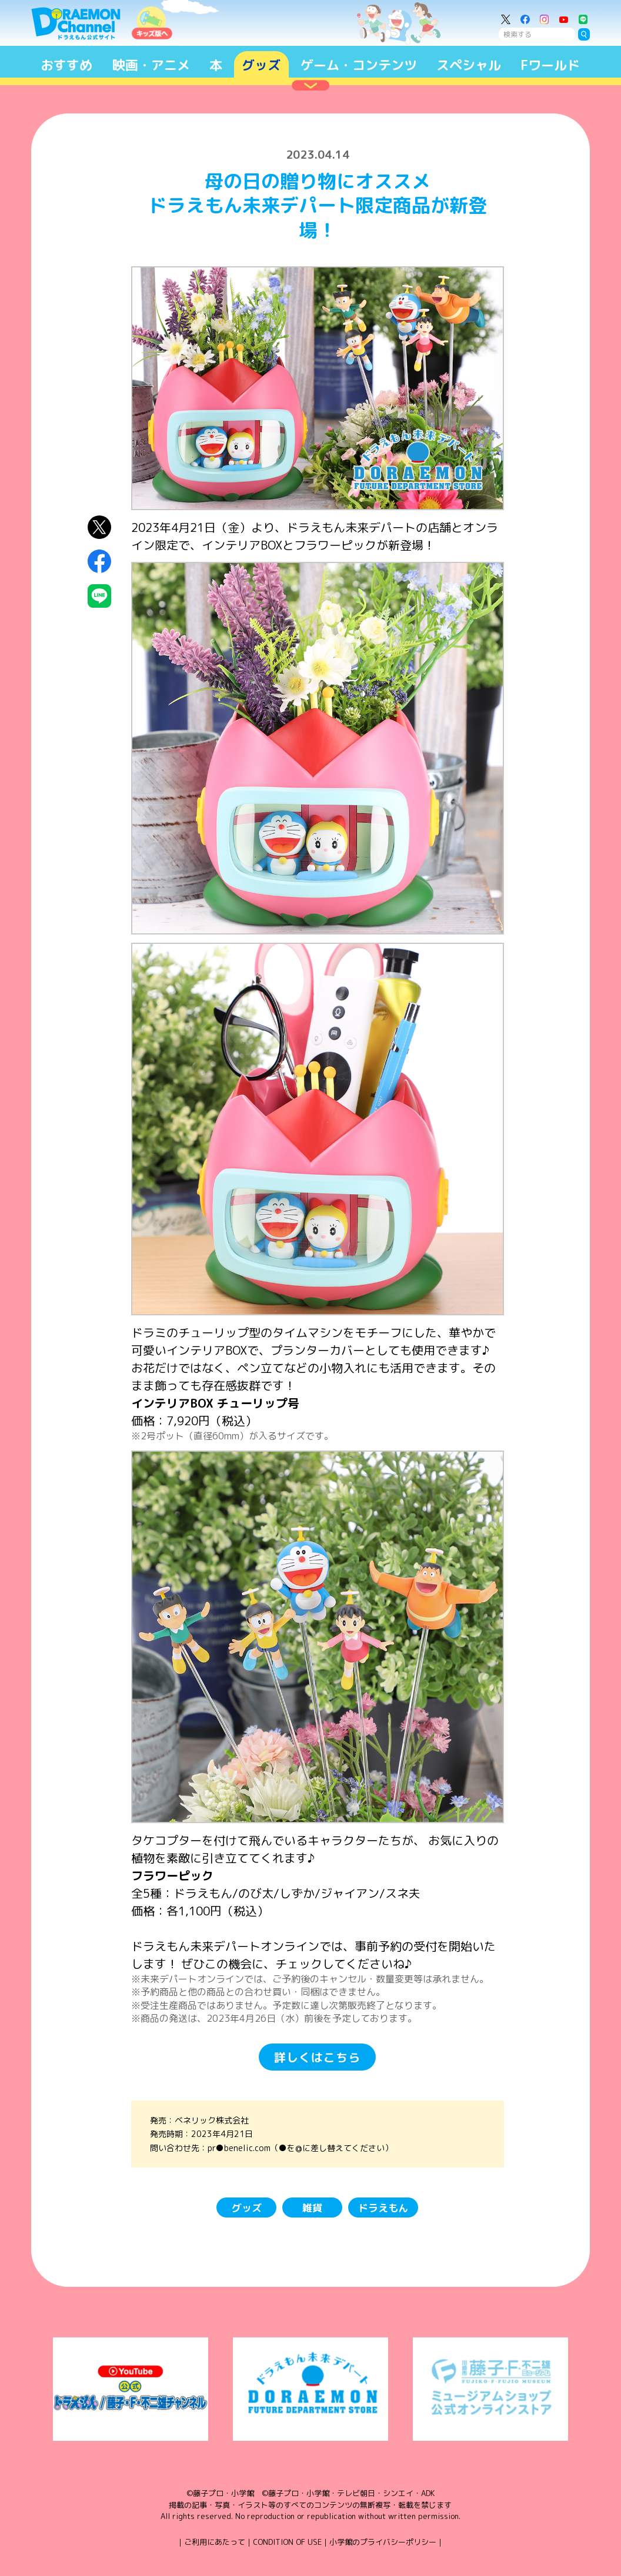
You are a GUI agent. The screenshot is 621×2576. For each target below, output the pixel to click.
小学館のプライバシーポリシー (382, 2542)
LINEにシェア (99, 596)
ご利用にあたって (214, 2542)
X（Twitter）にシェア (99, 527)
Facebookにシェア (99, 561)
